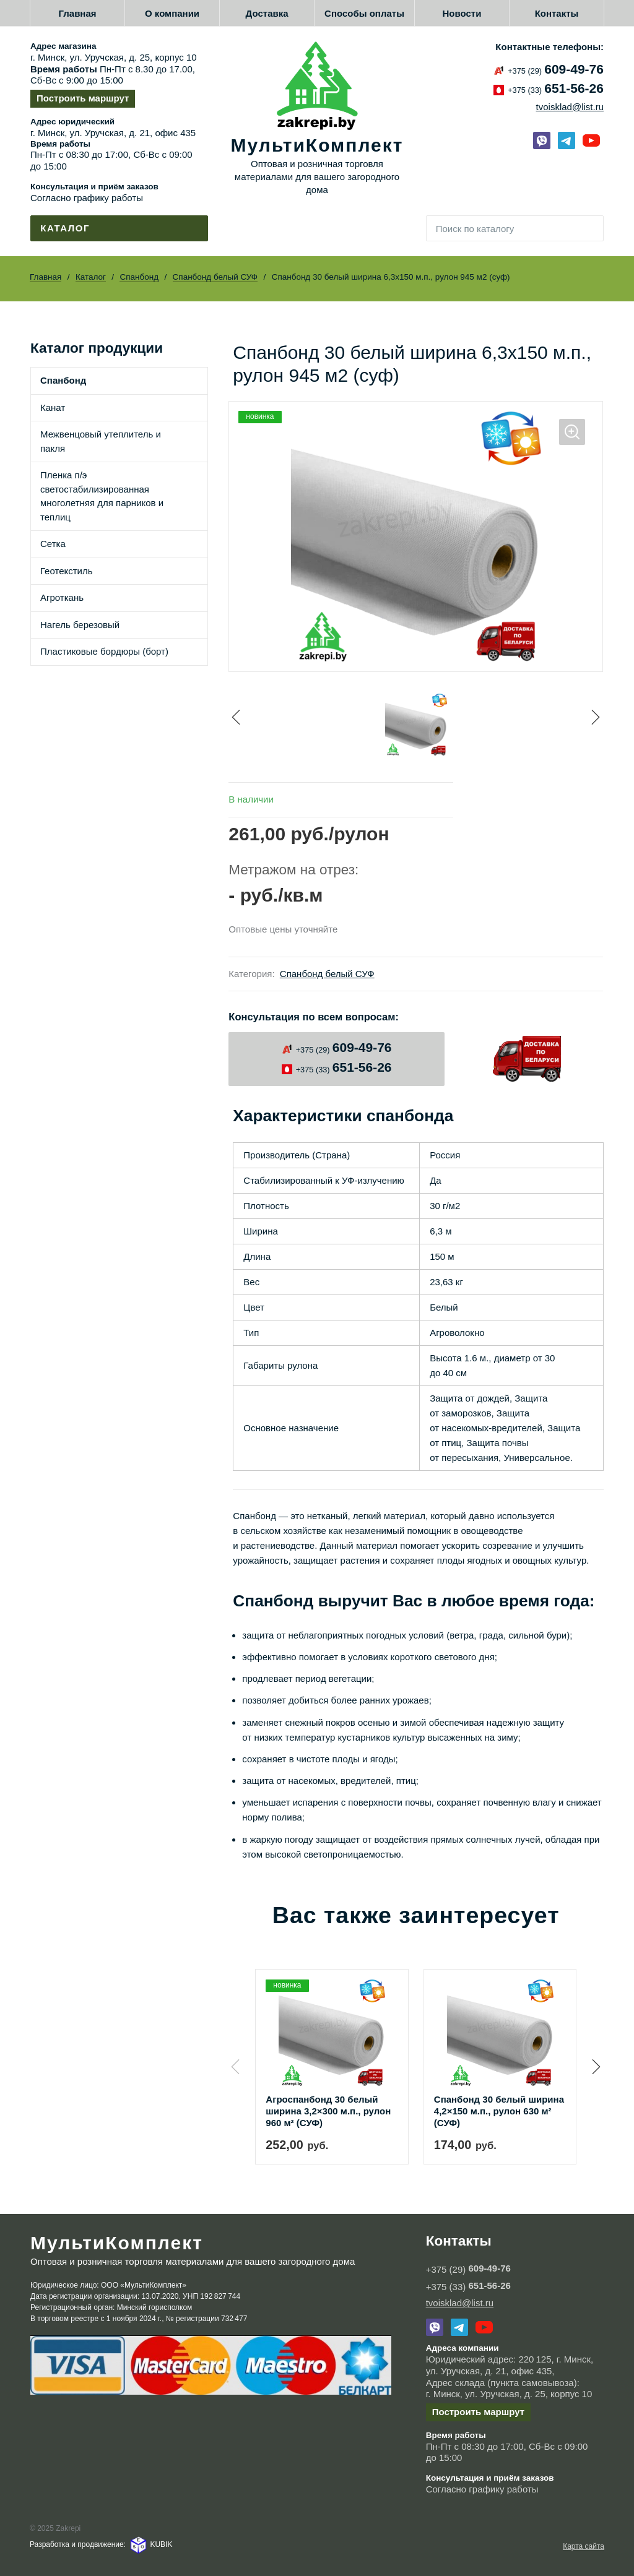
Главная (78, 13)
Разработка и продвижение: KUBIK (101, 2543)
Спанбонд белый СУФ (215, 277)
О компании (172, 13)
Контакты (557, 13)
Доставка (267, 13)
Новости (462, 13)
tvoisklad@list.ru (570, 106)
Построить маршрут (83, 98)
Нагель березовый (79, 624)
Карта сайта (583, 2545)
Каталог (91, 277)
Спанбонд (138, 277)
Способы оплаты (364, 13)
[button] (594, 2066)
